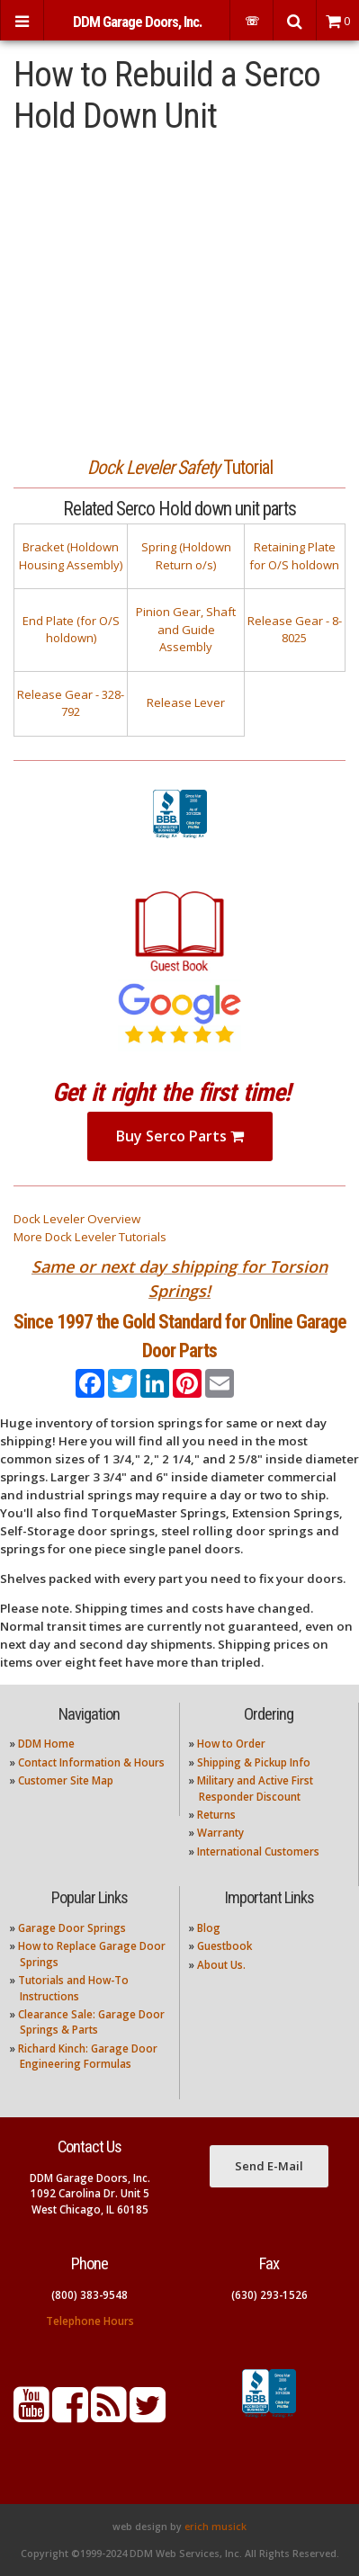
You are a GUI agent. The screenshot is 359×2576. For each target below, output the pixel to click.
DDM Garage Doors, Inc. (137, 22)
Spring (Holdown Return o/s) (186, 556)
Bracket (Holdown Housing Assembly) (70, 556)
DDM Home (46, 1743)
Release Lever (186, 702)
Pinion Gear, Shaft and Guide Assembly (186, 629)
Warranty (220, 1832)
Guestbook (224, 1946)
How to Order (231, 1743)
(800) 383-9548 (89, 2295)
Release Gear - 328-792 (70, 703)
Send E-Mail (269, 2166)
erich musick (215, 2526)
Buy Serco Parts (180, 1136)
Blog (208, 1928)
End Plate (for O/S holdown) (71, 630)
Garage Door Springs (72, 1928)
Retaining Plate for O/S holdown (294, 556)
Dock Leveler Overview (76, 1219)
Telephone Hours (90, 2321)
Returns (216, 1814)
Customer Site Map (65, 1780)
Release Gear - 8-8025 (294, 630)
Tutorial (180, 467)
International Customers (258, 1851)
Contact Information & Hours (91, 1762)
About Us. (221, 1965)
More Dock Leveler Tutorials (89, 1237)
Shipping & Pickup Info (253, 1762)
